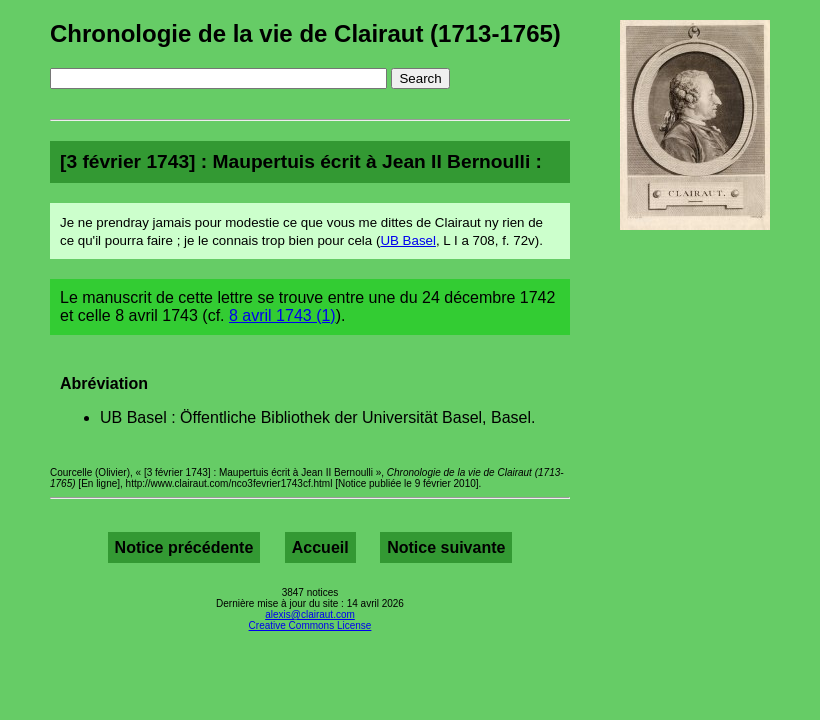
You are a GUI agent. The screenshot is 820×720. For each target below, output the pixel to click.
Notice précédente (184, 547)
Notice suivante (446, 547)
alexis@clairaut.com (310, 614)
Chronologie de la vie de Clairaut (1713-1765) (305, 33)
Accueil (320, 547)
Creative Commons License (310, 625)
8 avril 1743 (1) (282, 315)
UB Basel (408, 240)
